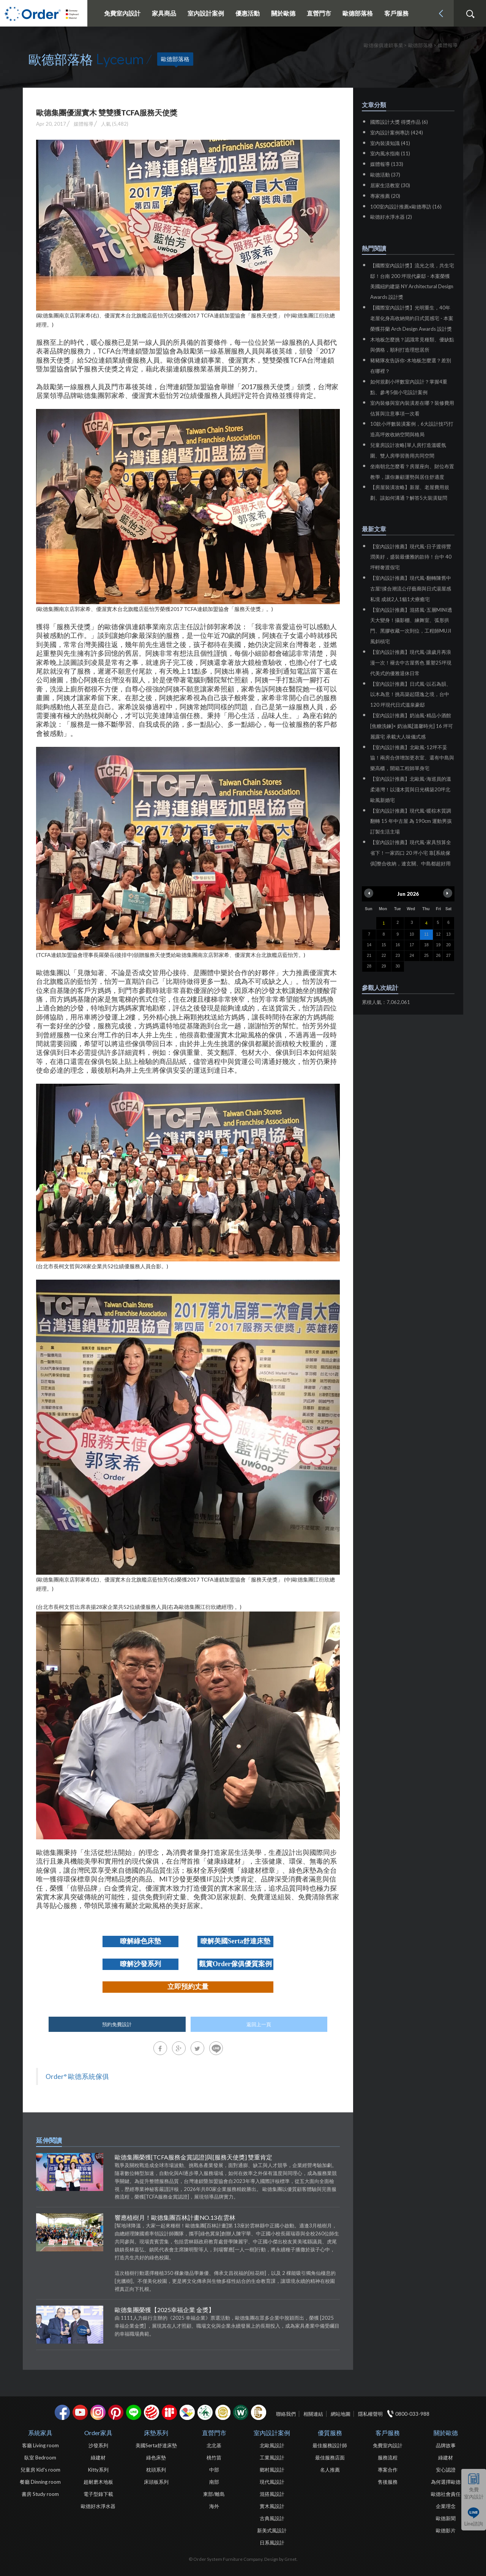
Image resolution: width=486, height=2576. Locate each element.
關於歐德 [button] (283, 13)
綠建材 (205, 2412)
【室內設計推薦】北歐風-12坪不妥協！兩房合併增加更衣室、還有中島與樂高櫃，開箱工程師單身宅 (412, 758)
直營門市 (214, 2432)
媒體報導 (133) (386, 164)
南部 (214, 2482)
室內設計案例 (272, 2432)
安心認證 (446, 2470)
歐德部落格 (357, 13)
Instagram (98, 2412)
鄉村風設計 (272, 2470)
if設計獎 (169, 2412)
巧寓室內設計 (258, 2412)
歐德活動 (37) (385, 175)
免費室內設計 (122, 13)
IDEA (187, 2412)
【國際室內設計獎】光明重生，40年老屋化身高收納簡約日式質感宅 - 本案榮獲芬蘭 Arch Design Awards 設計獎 (411, 318)
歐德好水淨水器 (98, 2506)
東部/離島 (214, 2494)
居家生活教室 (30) (390, 185)
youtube (80, 2412)
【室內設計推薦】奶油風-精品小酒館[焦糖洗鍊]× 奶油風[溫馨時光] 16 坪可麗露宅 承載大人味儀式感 (411, 726)
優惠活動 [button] (247, 13)
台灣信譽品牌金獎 (222, 2412)
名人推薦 (330, 2470)
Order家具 (98, 2432)
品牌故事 (446, 2445)
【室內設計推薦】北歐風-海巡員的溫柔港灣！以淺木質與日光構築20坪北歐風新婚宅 (410, 789)
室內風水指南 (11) (390, 153)
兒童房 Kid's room (40, 2470)
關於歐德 (446, 2432)
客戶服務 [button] (396, 13)
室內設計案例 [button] (206, 13)
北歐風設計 (272, 2445)
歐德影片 (446, 2530)
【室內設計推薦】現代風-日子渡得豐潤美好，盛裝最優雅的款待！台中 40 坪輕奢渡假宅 (410, 557)
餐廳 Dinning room (40, 2482)
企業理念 (446, 2506)
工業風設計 (272, 2457)
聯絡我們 (286, 2414)
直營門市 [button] (319, 13)
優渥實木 (240, 2412)
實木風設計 (272, 2506)
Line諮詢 (473, 2524)
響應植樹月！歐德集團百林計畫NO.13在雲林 (175, 2217)
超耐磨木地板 (98, 2482)
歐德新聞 (446, 2518)
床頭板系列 (156, 2482)
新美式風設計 (272, 2530)
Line (133, 2412)
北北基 (214, 2445)
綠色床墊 (156, 2457)
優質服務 (330, 2432)
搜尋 (470, 14)
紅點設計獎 (151, 2412)
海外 (214, 2506)
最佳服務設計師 (329, 2445)
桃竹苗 (214, 2457)
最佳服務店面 (330, 2457)
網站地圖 (340, 2414)
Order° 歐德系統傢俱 (77, 2076)
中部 (214, 2470)
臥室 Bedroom (40, 2457)
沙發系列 (98, 2445)
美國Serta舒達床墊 (156, 2445)
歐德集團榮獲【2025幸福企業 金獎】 (165, 2309)
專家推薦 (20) (385, 196)
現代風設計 (272, 2482)
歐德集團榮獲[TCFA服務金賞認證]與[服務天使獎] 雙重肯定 (193, 2157)
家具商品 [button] (164, 13)
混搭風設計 (272, 2494)
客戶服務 (388, 2432)
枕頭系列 (156, 2470)
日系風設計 (272, 2543)
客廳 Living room (40, 2445)
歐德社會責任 (446, 2494)
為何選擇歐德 (446, 2482)
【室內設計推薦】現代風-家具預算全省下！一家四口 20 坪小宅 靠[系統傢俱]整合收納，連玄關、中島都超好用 (410, 853)
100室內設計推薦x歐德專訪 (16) (406, 207)
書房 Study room (40, 2494)
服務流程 (388, 2457)
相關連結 (313, 2414)
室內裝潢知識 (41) (390, 143)
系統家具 (40, 2432)
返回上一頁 (258, 2024)
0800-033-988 (412, 2414)
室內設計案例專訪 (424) (396, 132)
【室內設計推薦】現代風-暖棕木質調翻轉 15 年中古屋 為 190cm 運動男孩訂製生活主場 (411, 821)
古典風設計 (272, 2518)
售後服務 (388, 2482)
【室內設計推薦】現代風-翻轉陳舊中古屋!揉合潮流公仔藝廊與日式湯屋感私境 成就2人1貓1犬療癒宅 (410, 588)
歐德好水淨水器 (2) (391, 217)
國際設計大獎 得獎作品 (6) (399, 122)
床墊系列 (156, 2432)
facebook (62, 2412)
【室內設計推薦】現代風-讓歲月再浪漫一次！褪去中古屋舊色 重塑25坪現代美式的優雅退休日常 (410, 662)
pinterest (115, 2412)
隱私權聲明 (370, 2414)
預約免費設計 (117, 2024)
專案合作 (388, 2470)
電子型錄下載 (98, 2494)
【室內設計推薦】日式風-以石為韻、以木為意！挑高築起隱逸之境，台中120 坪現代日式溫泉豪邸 (410, 694)
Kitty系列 (98, 2470)
